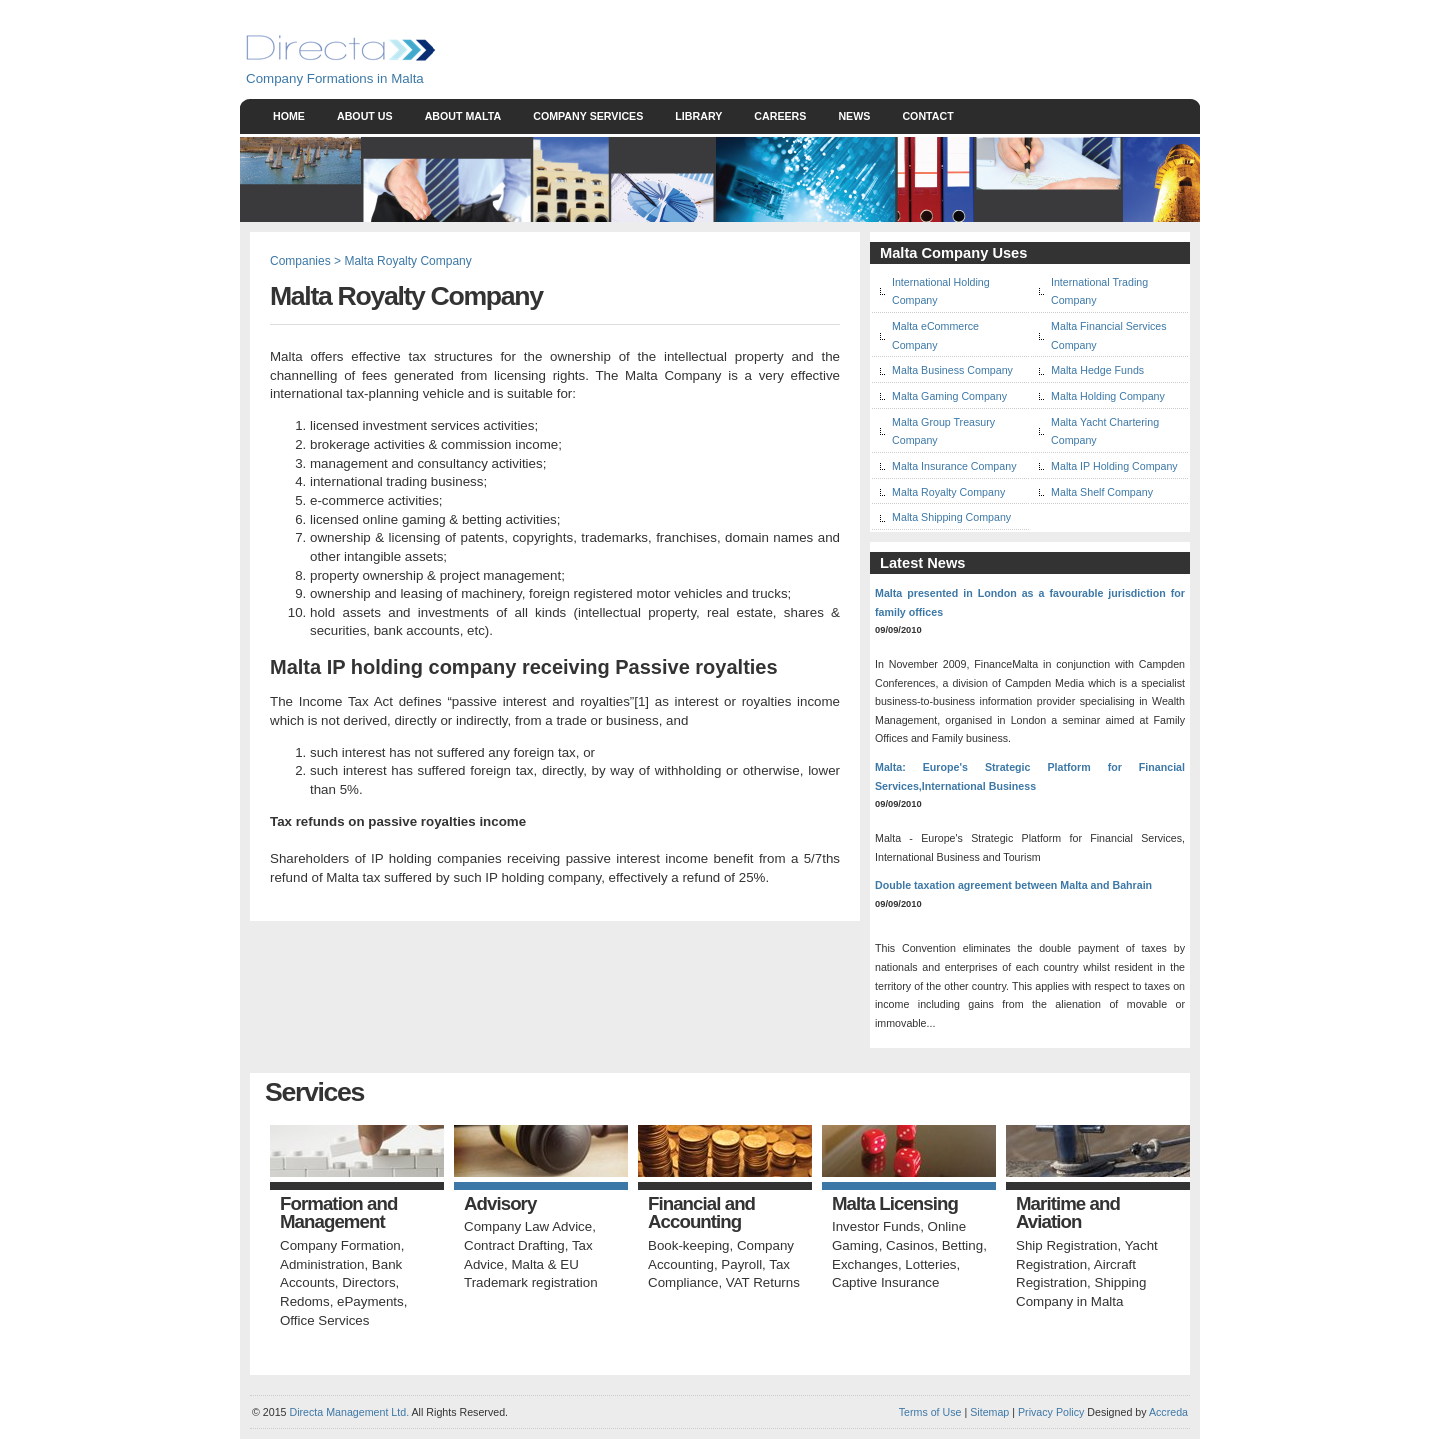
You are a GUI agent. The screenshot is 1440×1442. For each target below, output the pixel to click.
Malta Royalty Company (948, 492)
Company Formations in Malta (335, 78)
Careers (780, 116)
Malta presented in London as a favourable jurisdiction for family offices (1030, 602)
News (854, 116)
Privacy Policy (1051, 1412)
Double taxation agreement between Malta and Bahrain (1013, 885)
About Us (365, 116)
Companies (300, 261)
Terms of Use (930, 1412)
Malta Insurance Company (954, 466)
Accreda (1168, 1412)
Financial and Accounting (701, 1213)
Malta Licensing (895, 1204)
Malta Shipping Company (951, 517)
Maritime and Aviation (1068, 1213)
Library (698, 116)
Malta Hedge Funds (1097, 370)
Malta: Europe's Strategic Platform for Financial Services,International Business (1030, 776)
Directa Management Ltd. (349, 1412)
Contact (927, 116)
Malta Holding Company (1108, 396)
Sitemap (988, 1412)
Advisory (500, 1204)
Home (289, 116)
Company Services (588, 116)
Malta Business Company (952, 370)
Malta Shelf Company (1102, 492)
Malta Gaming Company (949, 396)
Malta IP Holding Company (1114, 466)
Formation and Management (338, 1213)
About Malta (463, 116)
